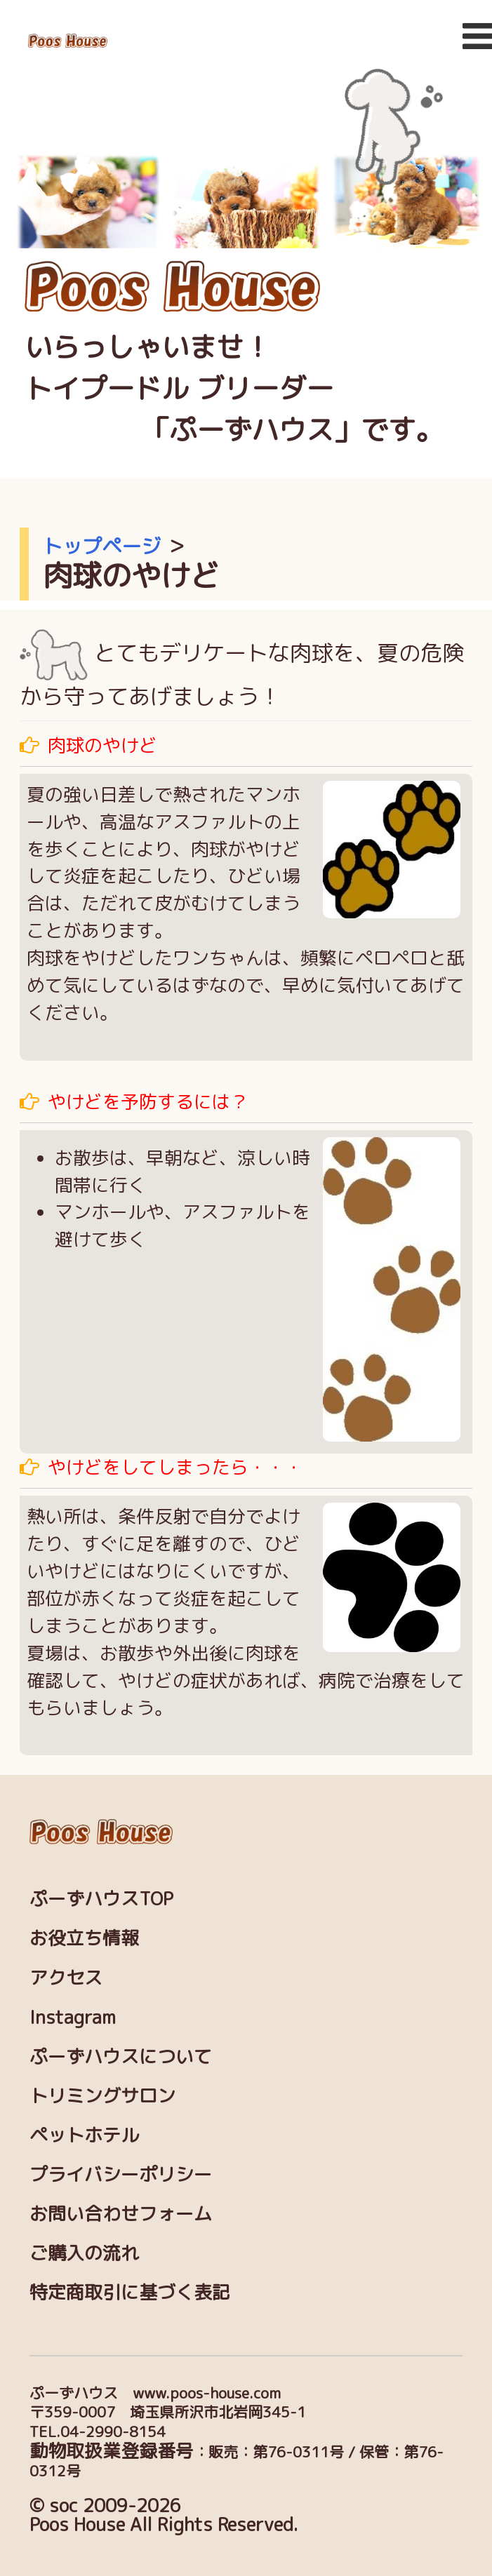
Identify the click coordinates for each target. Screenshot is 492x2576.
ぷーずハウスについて (120, 2056)
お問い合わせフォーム (120, 2213)
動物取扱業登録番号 (111, 2450)
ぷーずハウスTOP (101, 1898)
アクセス (65, 1977)
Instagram (72, 2017)
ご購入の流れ (84, 2252)
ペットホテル (84, 2134)
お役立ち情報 (84, 1937)
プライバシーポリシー (120, 2174)
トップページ (102, 546)
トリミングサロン (102, 2095)
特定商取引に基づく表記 (129, 2292)
